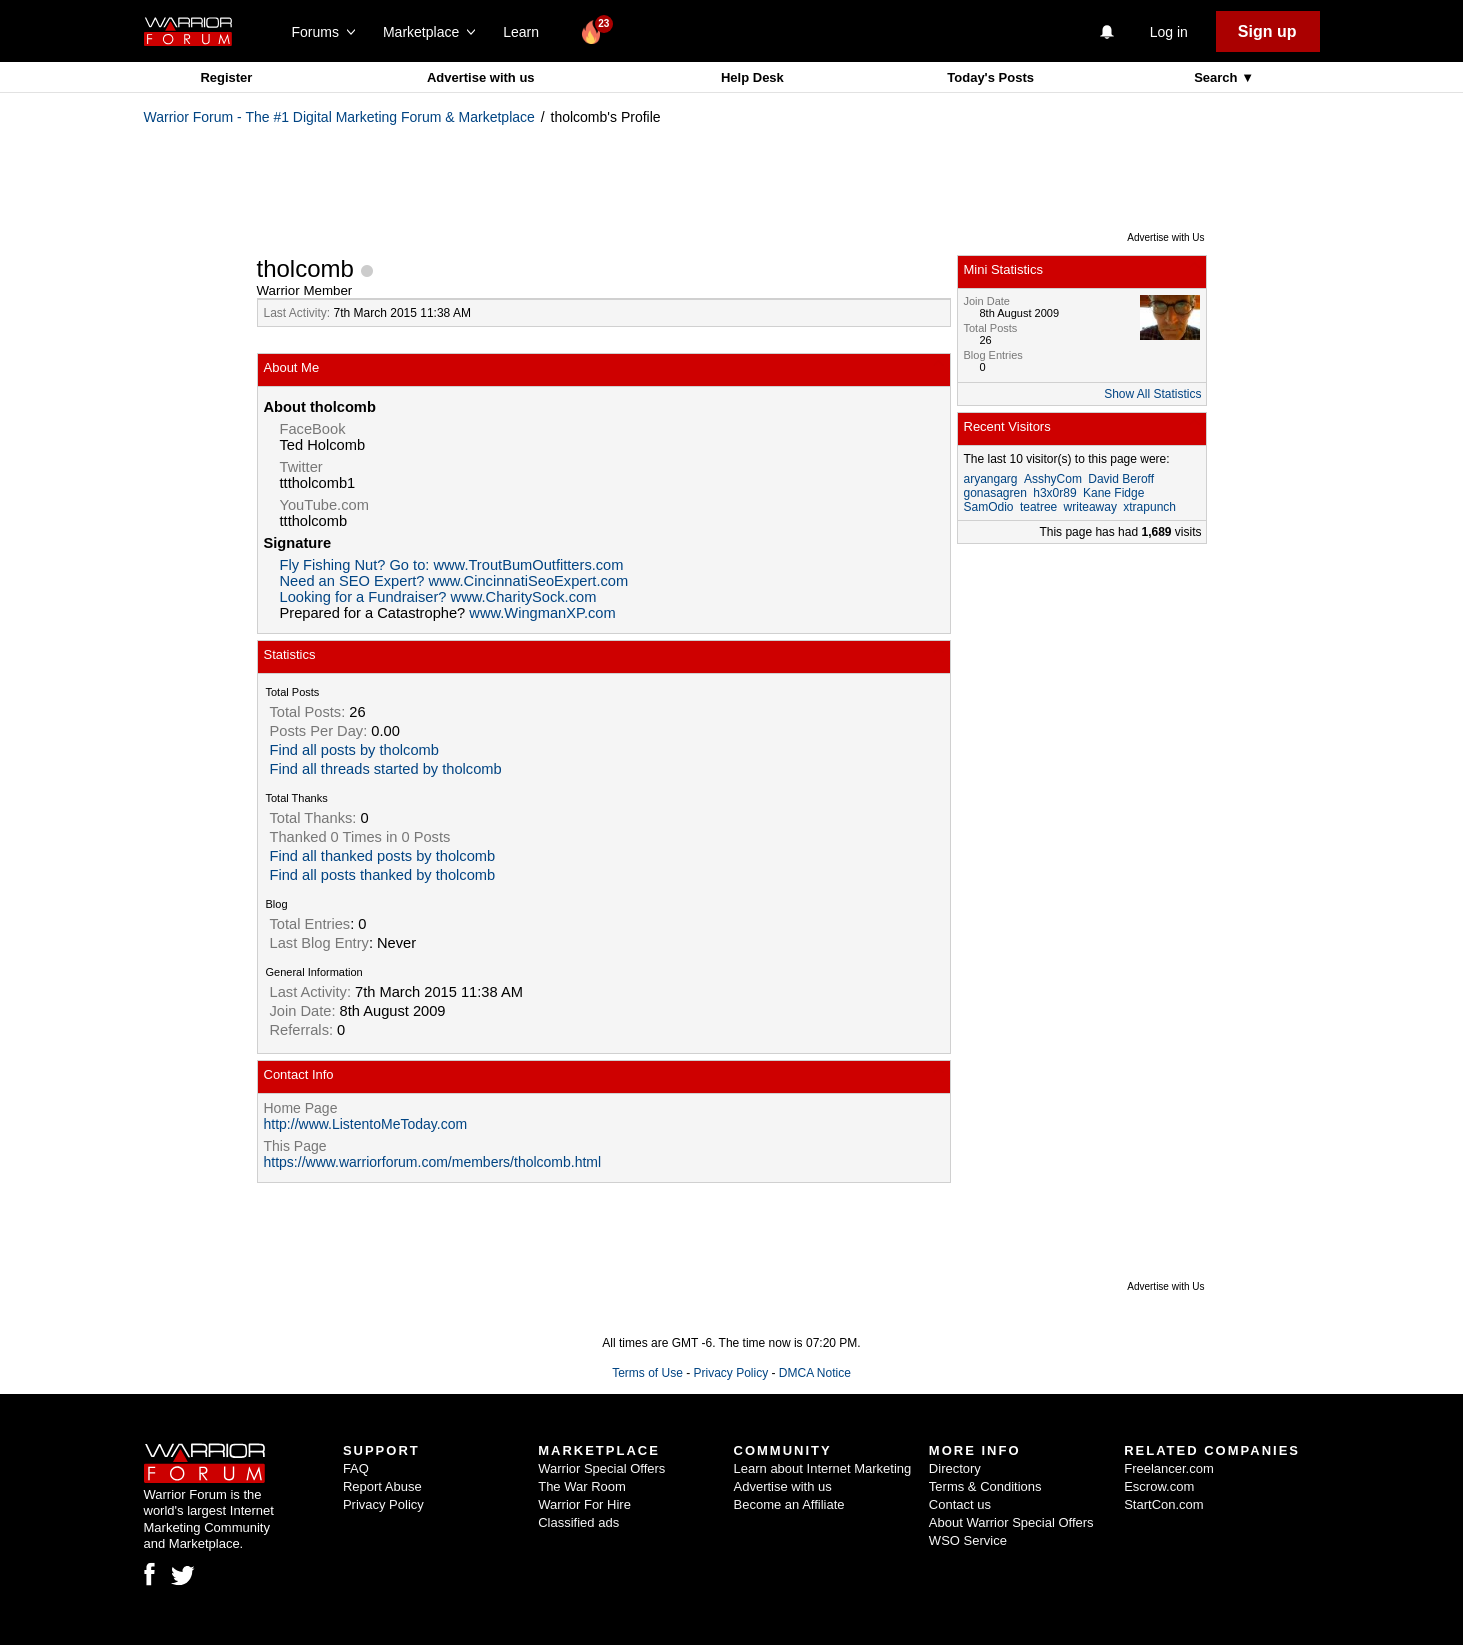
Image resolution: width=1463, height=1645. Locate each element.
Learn (526, 32)
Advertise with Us (1165, 237)
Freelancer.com (1169, 1468)
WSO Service (968, 1540)
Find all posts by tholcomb (354, 750)
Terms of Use (647, 1373)
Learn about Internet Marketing (823, 1468)
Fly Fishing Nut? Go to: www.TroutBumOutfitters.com (452, 565)
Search (1217, 77)
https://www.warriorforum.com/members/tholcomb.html (433, 1162)
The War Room (582, 1486)
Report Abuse (382, 1486)
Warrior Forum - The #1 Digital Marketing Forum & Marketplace (339, 117)
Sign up (1267, 31)
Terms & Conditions (985, 1486)
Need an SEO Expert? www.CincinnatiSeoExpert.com (454, 581)
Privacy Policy (730, 1373)
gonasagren (995, 493)
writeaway (1090, 507)
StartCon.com (1163, 1504)
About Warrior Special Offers (1011, 1522)
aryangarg (991, 479)
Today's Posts (990, 77)
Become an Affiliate (789, 1504)
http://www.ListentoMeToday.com (366, 1124)
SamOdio (989, 507)
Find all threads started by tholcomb (386, 769)
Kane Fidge (1113, 493)
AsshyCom (1053, 479)
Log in (1169, 32)
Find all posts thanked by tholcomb (383, 875)
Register (226, 77)
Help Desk (752, 77)
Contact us (960, 1504)
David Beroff (1121, 479)
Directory (955, 1468)
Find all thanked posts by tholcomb (383, 856)
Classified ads (578, 1522)
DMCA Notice (815, 1373)
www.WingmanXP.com (542, 613)
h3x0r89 (1054, 493)
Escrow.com (1159, 1486)
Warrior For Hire (584, 1504)
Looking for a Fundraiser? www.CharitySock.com (438, 597)
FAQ (356, 1468)
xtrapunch (1149, 507)
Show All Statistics (1152, 394)
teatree (1038, 507)
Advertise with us (481, 77)
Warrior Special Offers (601, 1468)
